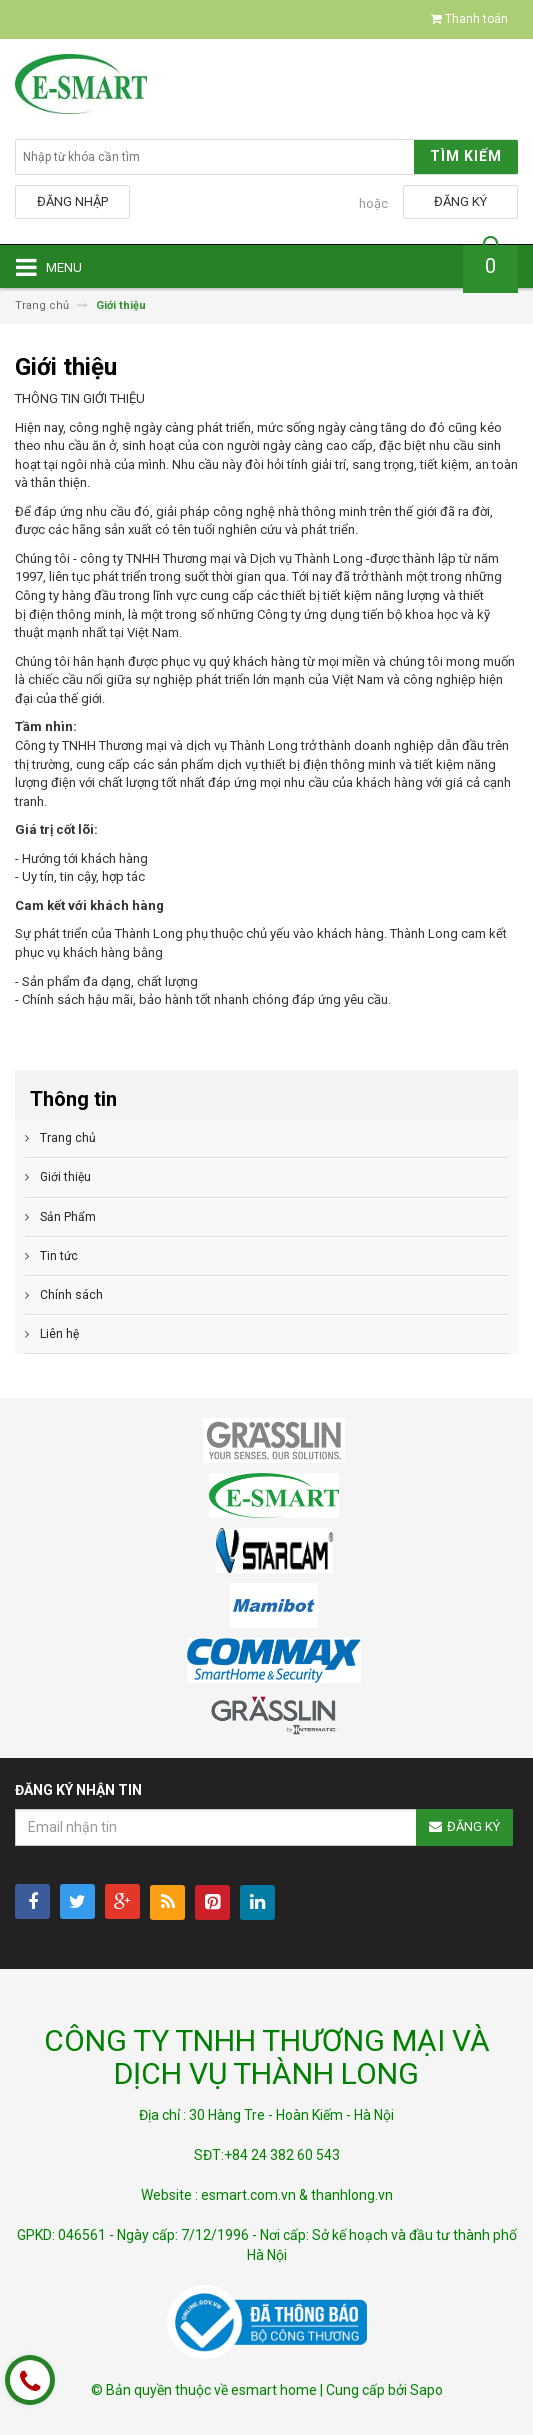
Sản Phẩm (68, 1217)
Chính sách (71, 1295)
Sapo (426, 2390)
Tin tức (59, 1256)
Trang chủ (68, 1138)
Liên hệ (59, 1334)
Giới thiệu (65, 1177)
